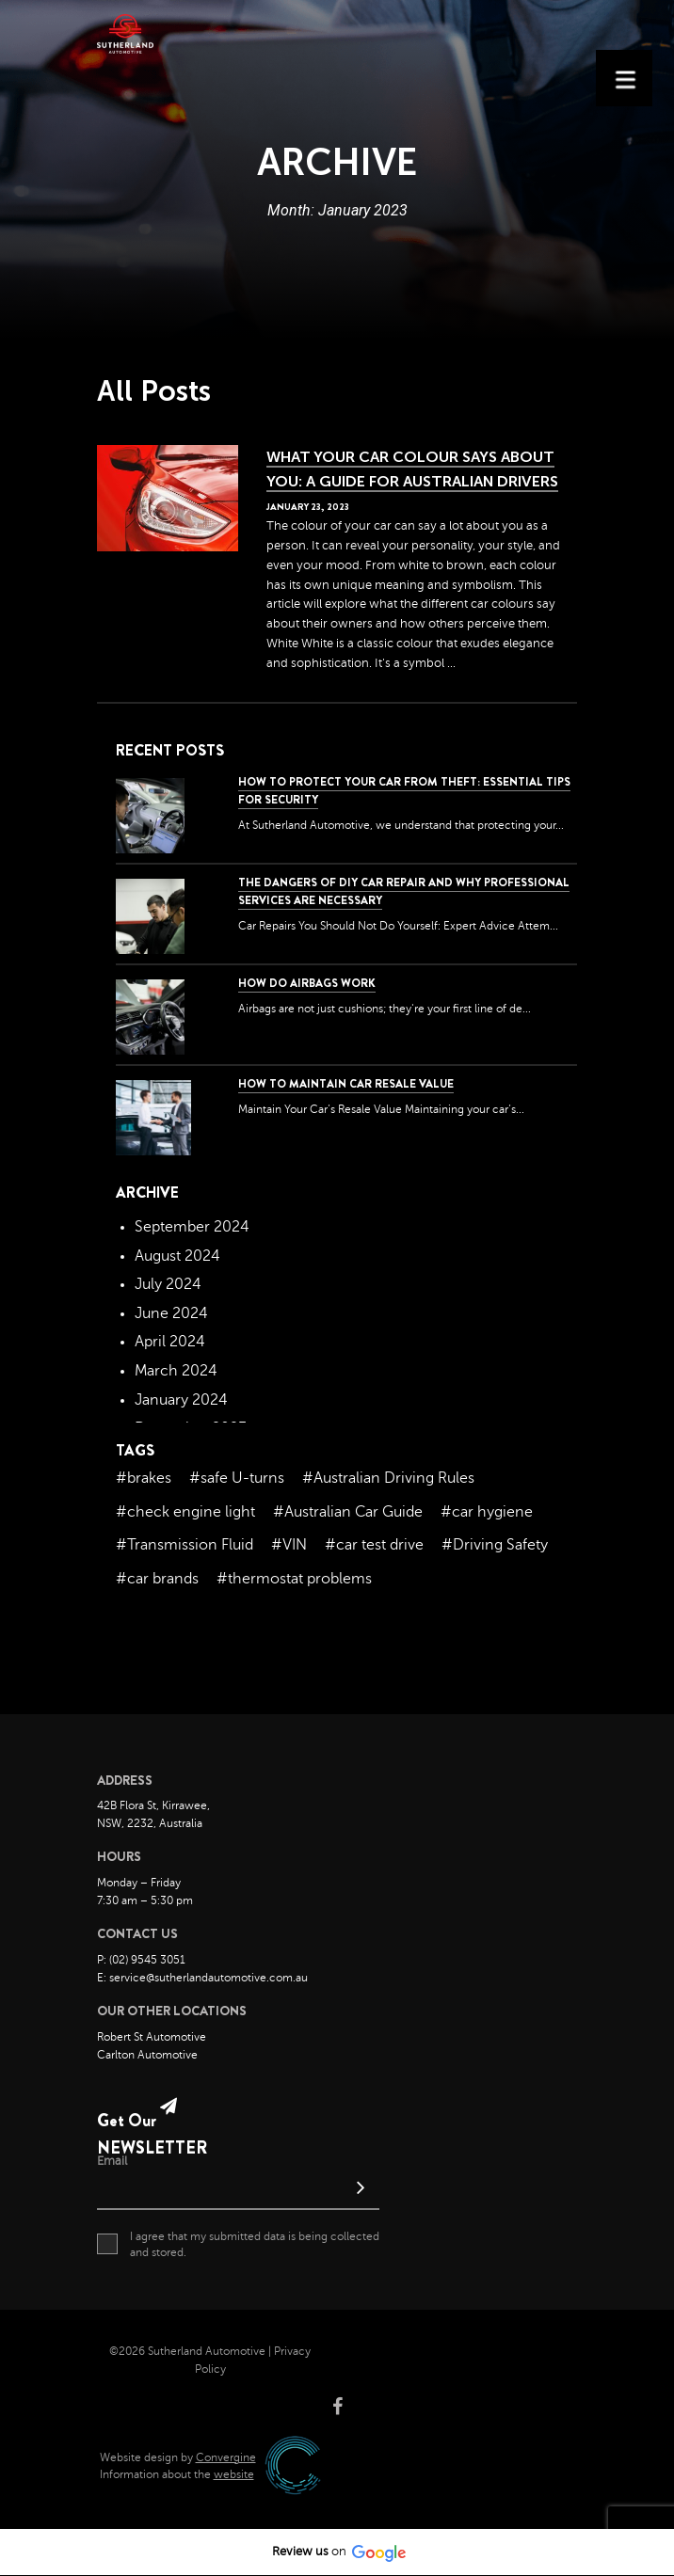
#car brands (157, 1578)
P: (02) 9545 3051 (141, 1959)
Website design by (178, 2457)
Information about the (177, 2474)
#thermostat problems (294, 1578)
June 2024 (171, 1313)
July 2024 (168, 1284)
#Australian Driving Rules (388, 1478)
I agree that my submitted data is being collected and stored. (238, 2244)
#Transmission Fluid (184, 1544)
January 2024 (181, 1399)
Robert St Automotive (151, 2036)
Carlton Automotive (147, 2054)
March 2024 (176, 1370)
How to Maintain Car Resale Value (346, 1083)
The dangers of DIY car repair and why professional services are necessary (404, 891)
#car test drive (374, 1544)
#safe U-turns (236, 1478)
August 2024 (177, 1256)
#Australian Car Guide (348, 1511)
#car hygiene (487, 1511)
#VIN (289, 1544)
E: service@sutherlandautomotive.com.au (202, 1977)
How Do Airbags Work (307, 983)
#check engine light (185, 1511)
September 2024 (192, 1226)
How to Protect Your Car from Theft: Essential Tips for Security (404, 790)
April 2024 (170, 1341)
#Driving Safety (494, 1544)
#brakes (143, 1478)
